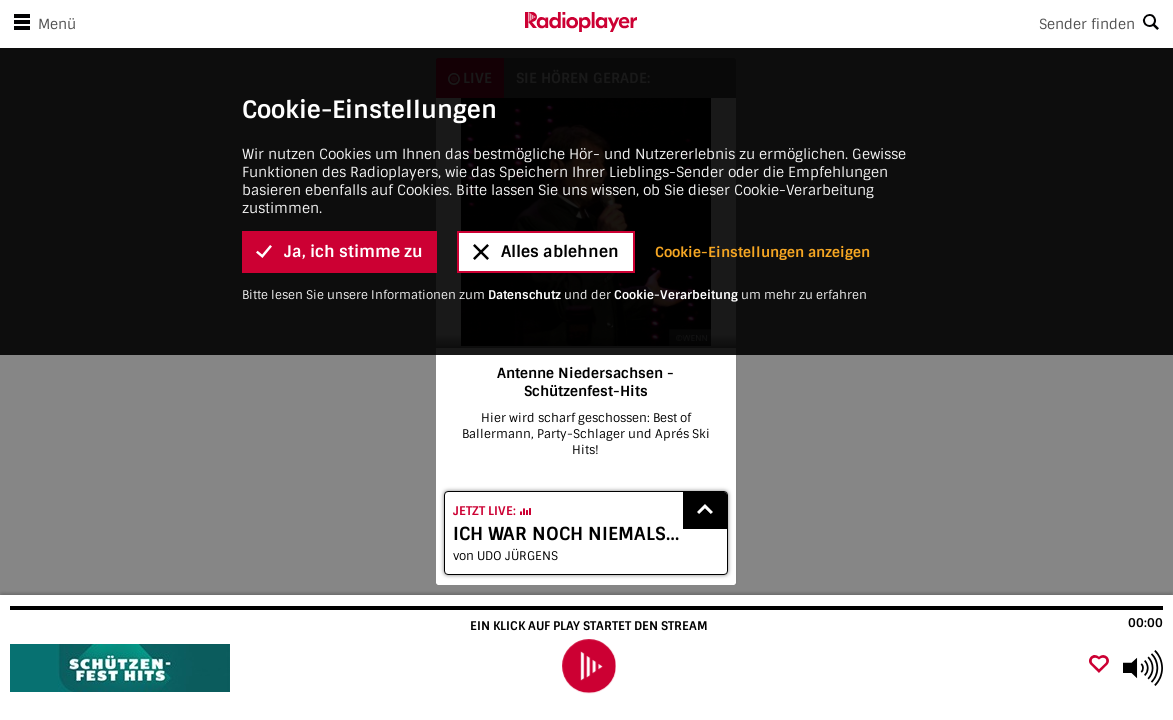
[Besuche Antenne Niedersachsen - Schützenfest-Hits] (122, 668)
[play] (589, 666)
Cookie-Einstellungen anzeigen (762, 145)
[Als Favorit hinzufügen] (1099, 665)
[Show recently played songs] (705, 510)
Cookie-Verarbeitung (676, 188)
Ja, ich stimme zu (339, 144)
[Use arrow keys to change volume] (1143, 668)
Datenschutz (524, 188)
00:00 (1145, 623)
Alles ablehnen (546, 144)
